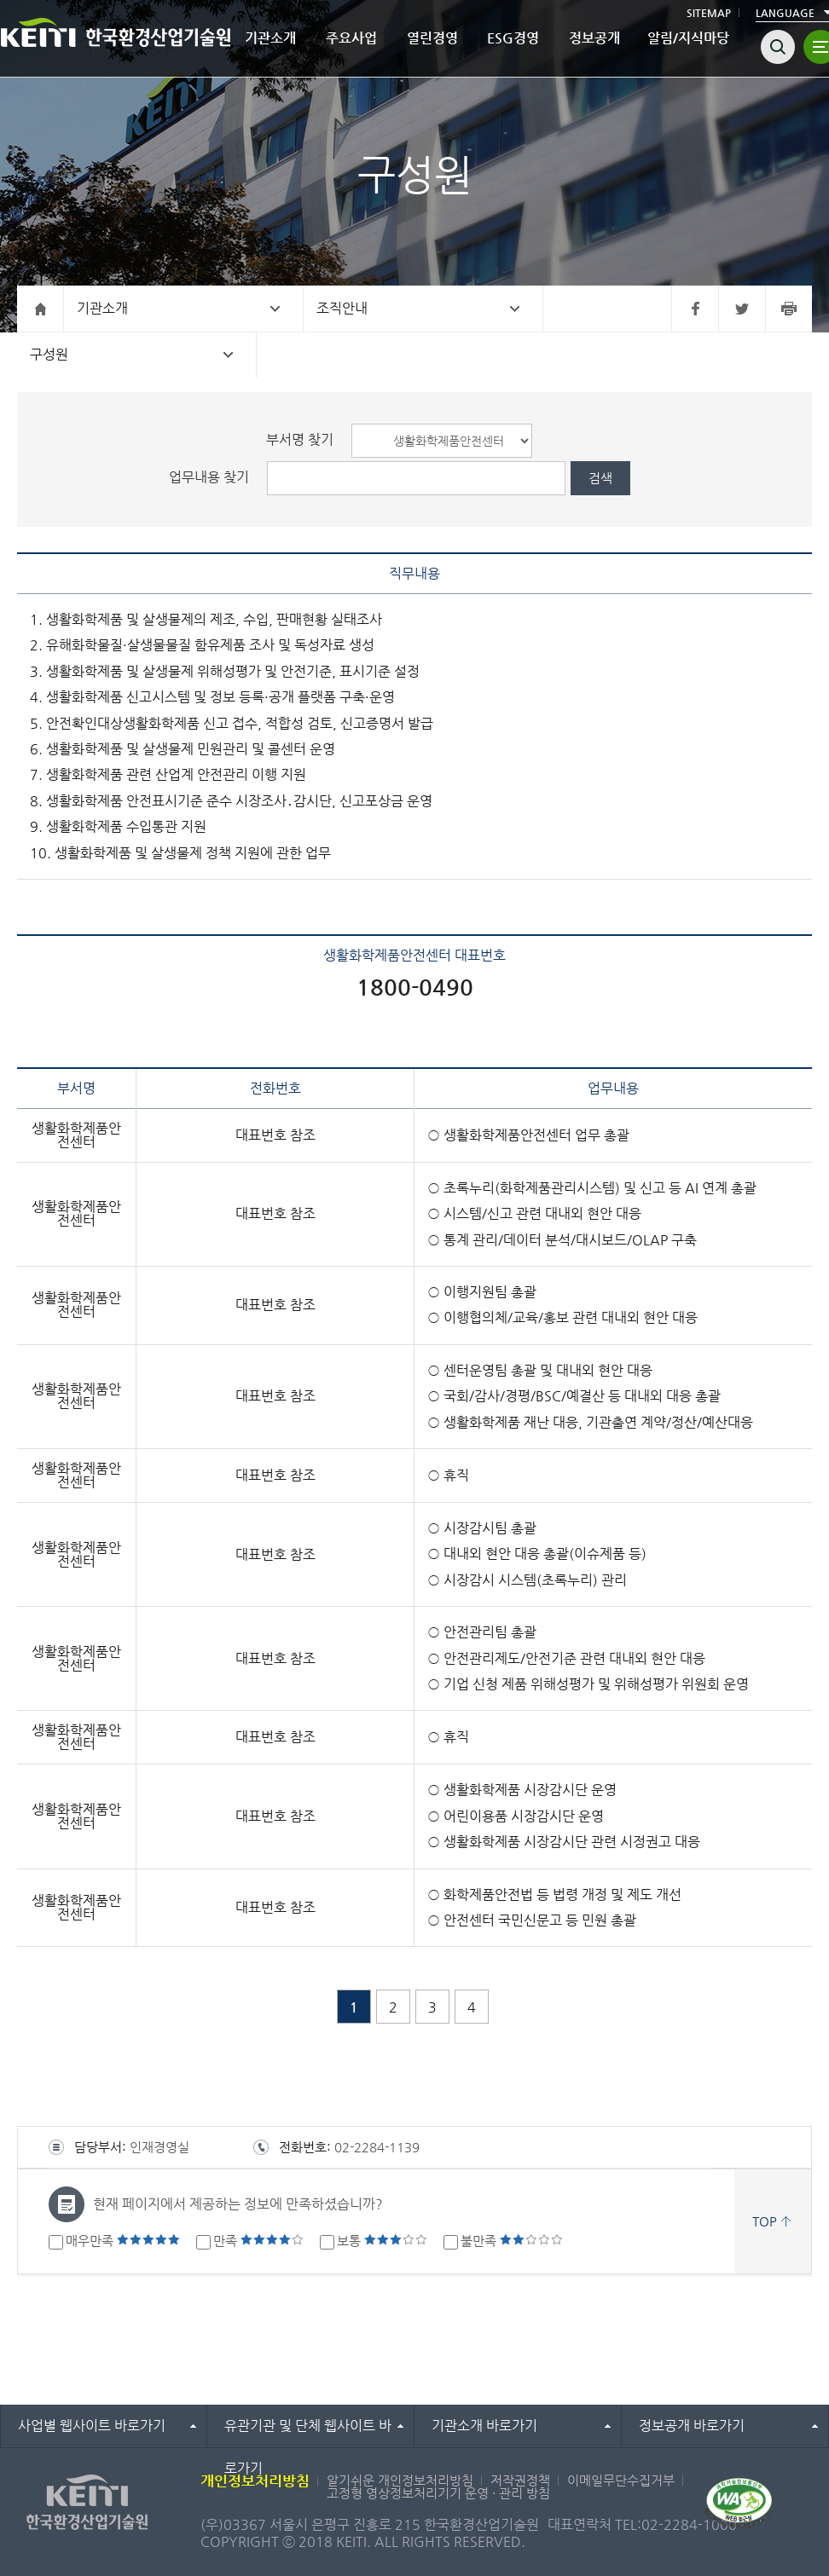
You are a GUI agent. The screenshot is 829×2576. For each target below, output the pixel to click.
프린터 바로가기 (788, 309)
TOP (764, 2221)
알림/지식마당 (688, 38)
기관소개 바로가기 (484, 2425)
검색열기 (778, 47)
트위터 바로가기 (741, 309)
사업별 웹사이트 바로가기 (91, 2425)
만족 (258, 2240)
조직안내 (342, 308)
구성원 (49, 354)
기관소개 (270, 38)
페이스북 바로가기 (694, 309)
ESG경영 (513, 38)
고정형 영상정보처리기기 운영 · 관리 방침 (438, 2492)
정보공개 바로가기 (692, 2425)
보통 (382, 2240)
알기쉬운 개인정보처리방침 (400, 2480)
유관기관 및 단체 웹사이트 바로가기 (307, 2432)
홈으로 (40, 309)
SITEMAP (709, 13)
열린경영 (432, 38)
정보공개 (594, 38)
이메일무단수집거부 (621, 2480)
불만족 (512, 2240)
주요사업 (351, 38)
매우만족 (123, 2240)
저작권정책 (520, 2480)
